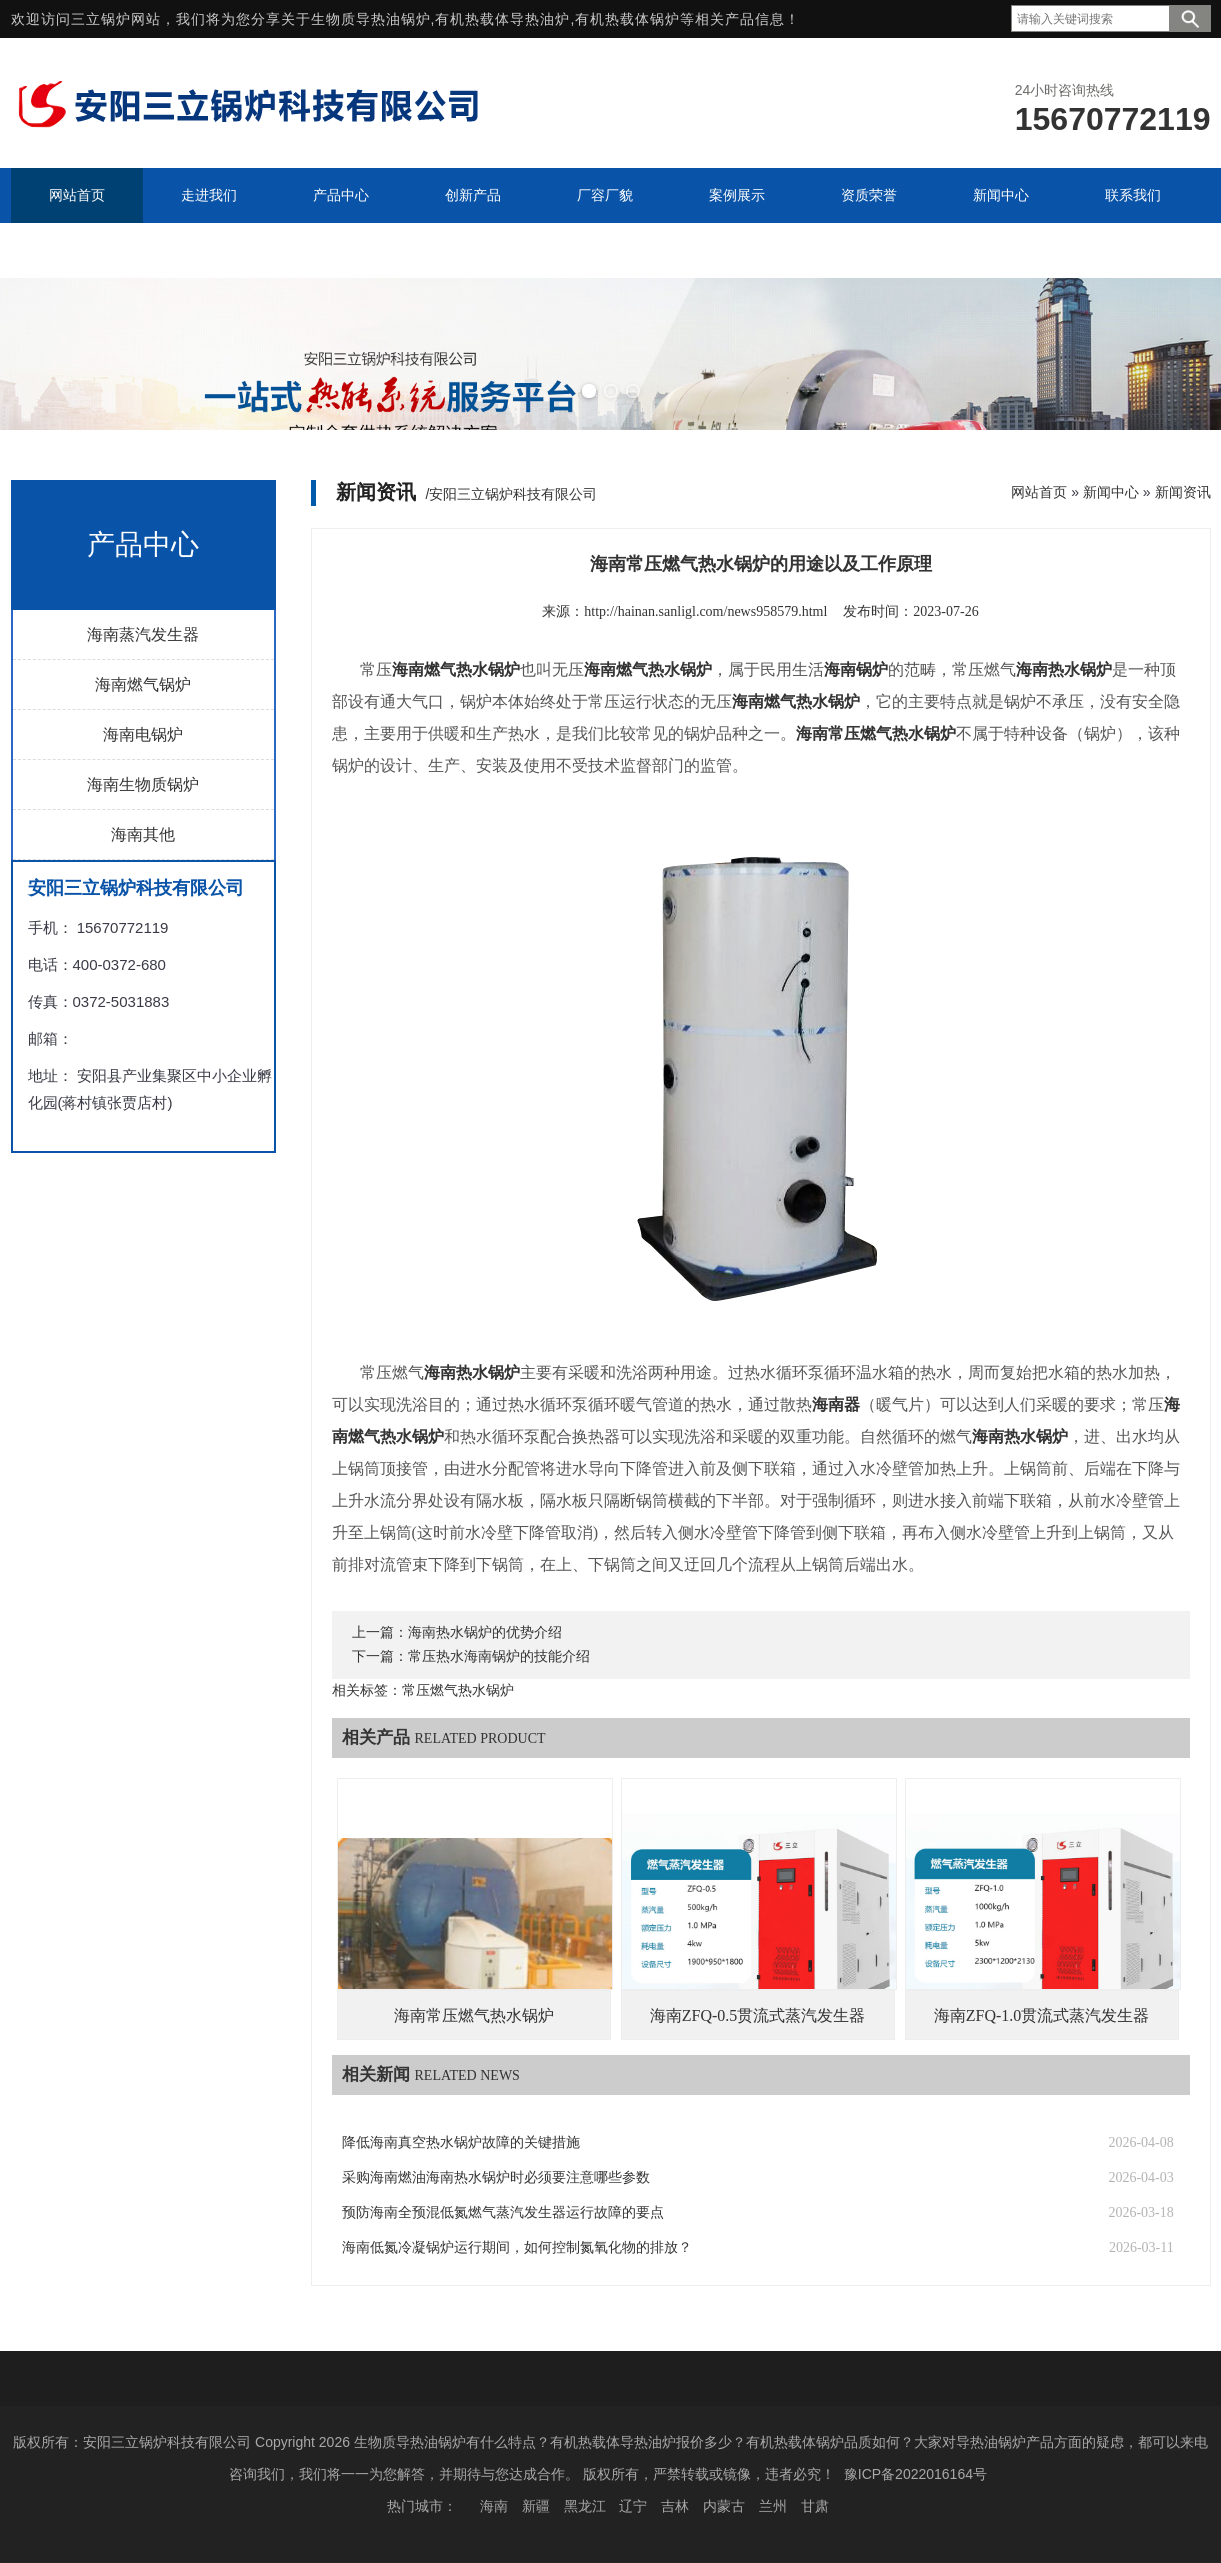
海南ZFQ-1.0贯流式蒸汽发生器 (1042, 2015)
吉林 (675, 2506)
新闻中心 (1111, 492)
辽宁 (633, 2506)
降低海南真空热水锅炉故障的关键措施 (461, 2142)
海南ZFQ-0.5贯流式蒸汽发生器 (758, 2015)
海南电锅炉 (143, 734)
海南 (494, 2506)
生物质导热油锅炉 (371, 19)
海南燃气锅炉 (143, 684)
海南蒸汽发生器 (143, 634)
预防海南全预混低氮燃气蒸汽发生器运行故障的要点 (503, 2212)
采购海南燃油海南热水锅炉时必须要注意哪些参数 (496, 2177)
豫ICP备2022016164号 (915, 2474)
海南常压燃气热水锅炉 (474, 2015)
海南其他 (143, 834)
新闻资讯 (1183, 492)
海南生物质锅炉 (143, 784)
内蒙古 (724, 2506)
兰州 (773, 2506)
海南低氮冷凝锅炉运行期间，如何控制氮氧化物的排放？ (517, 2247)
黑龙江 (585, 2506)
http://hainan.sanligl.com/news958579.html (705, 611)
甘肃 (815, 2506)
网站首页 (1039, 492)
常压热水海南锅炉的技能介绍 (499, 1656)
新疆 (536, 2506)
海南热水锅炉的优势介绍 (485, 1632)
